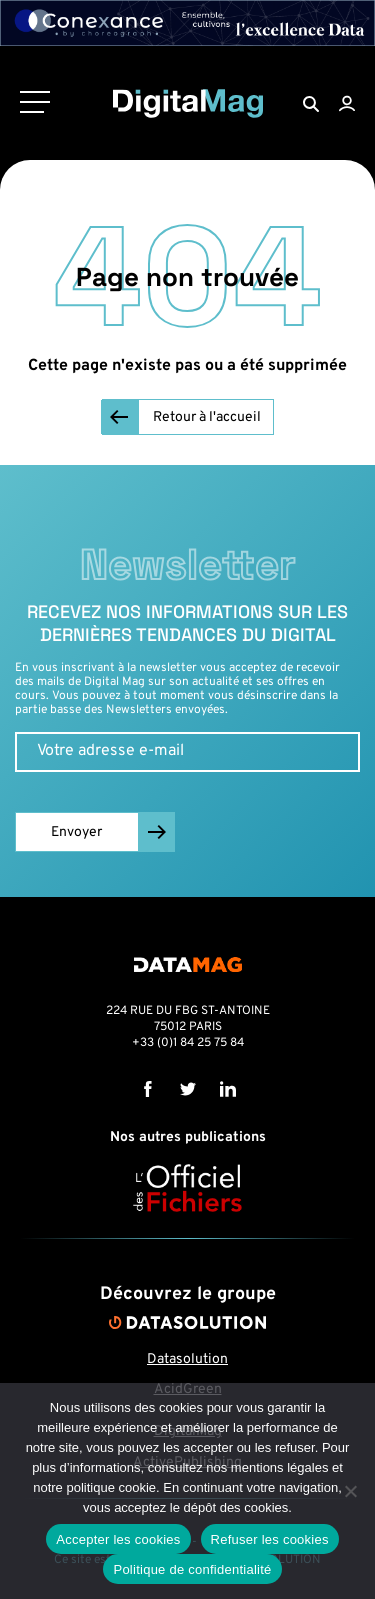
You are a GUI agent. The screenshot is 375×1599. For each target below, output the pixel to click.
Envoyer (76, 832)
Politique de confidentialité (192, 1569)
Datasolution (187, 1359)
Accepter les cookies (118, 1539)
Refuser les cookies (270, 1539)
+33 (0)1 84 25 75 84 (188, 1043)
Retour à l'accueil (207, 417)
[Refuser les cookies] (350, 1491)
